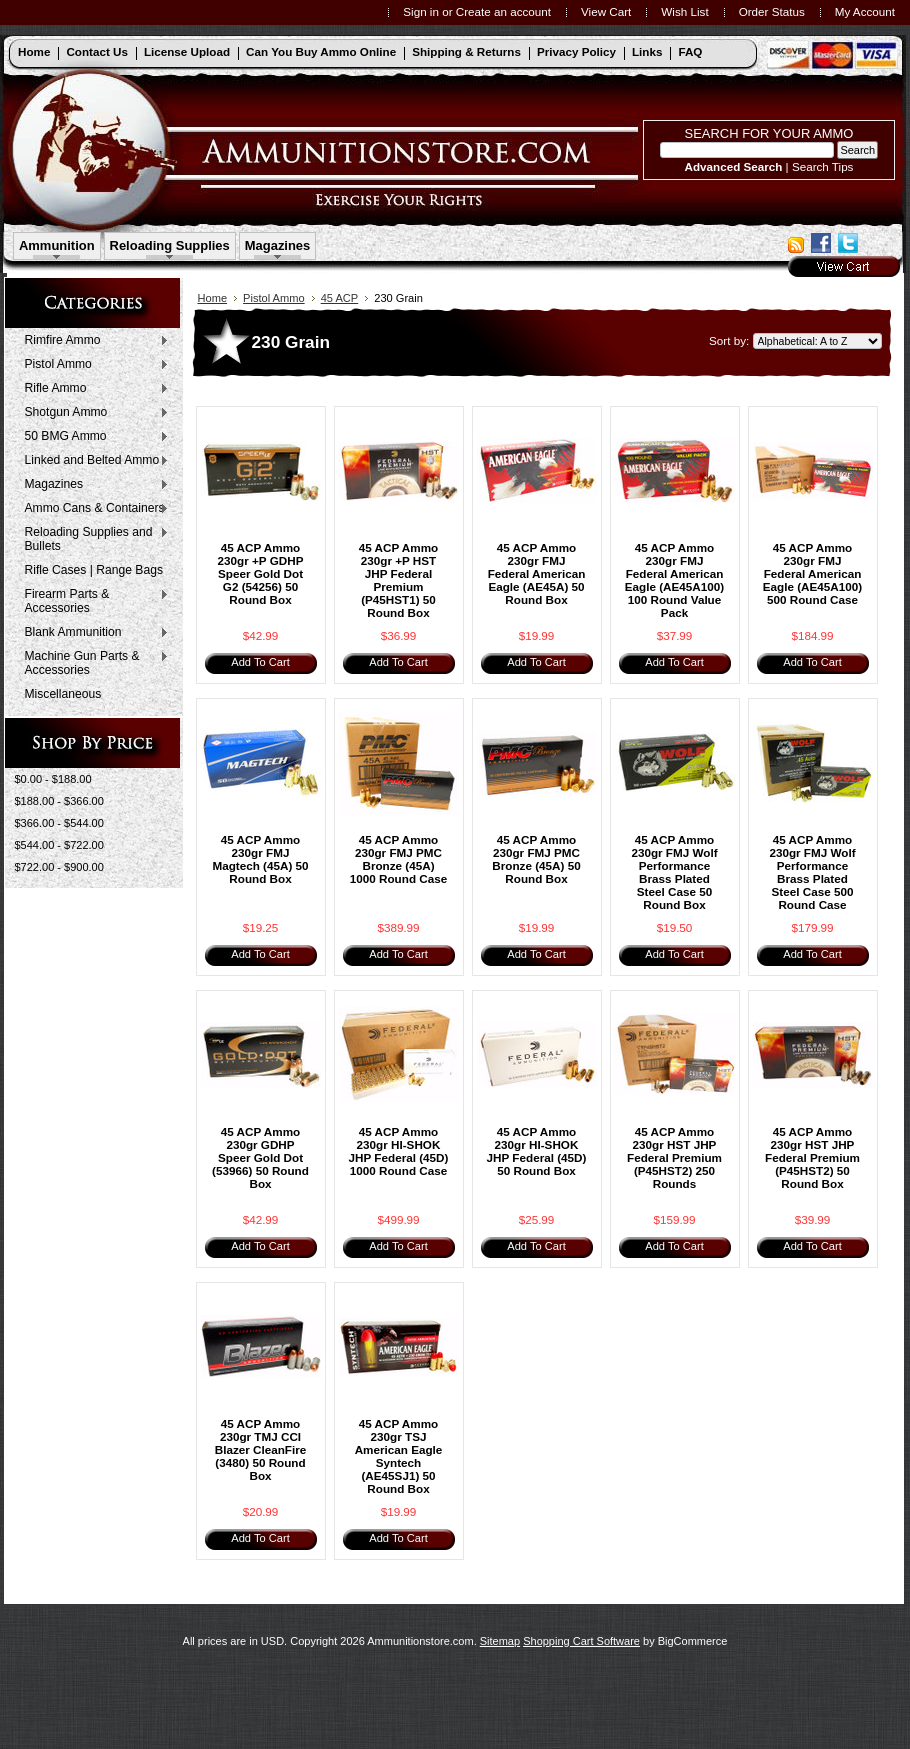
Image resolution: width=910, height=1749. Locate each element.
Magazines (278, 245)
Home (213, 298)
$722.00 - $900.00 (59, 867)
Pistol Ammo (92, 365)
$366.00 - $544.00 (59, 823)
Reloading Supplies (170, 245)
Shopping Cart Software (581, 1641)
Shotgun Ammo (92, 413)
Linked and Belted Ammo (92, 461)
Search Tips (823, 166)
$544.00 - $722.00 (59, 845)
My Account (865, 11)
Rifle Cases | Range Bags (94, 570)
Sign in (421, 11)
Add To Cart (260, 662)
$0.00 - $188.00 (53, 779)
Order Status (772, 11)
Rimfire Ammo (92, 341)
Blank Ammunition (92, 633)
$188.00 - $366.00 (59, 801)
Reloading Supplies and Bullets (92, 539)
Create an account (503, 11)
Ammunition (57, 245)
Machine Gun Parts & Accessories (92, 663)
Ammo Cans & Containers (92, 509)
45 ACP (340, 298)
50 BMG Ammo (92, 437)
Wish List (684, 11)
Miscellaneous (63, 694)
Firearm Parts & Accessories (92, 601)
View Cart (606, 11)
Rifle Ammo (92, 389)
